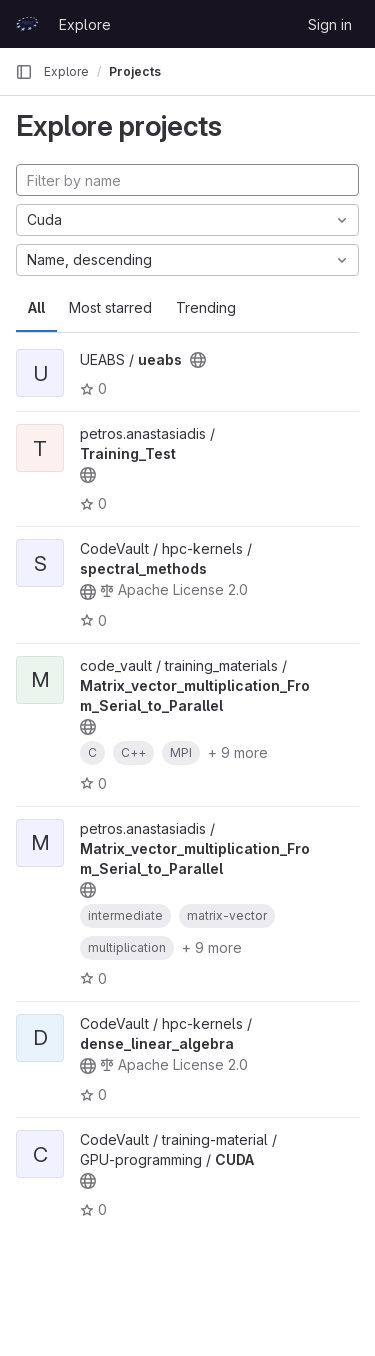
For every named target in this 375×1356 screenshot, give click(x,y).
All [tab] (36, 307)
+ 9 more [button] (238, 752)
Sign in (330, 24)
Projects (135, 71)
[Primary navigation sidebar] (24, 72)
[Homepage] (27, 24)
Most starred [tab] (110, 307)
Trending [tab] (206, 307)
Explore (85, 24)
